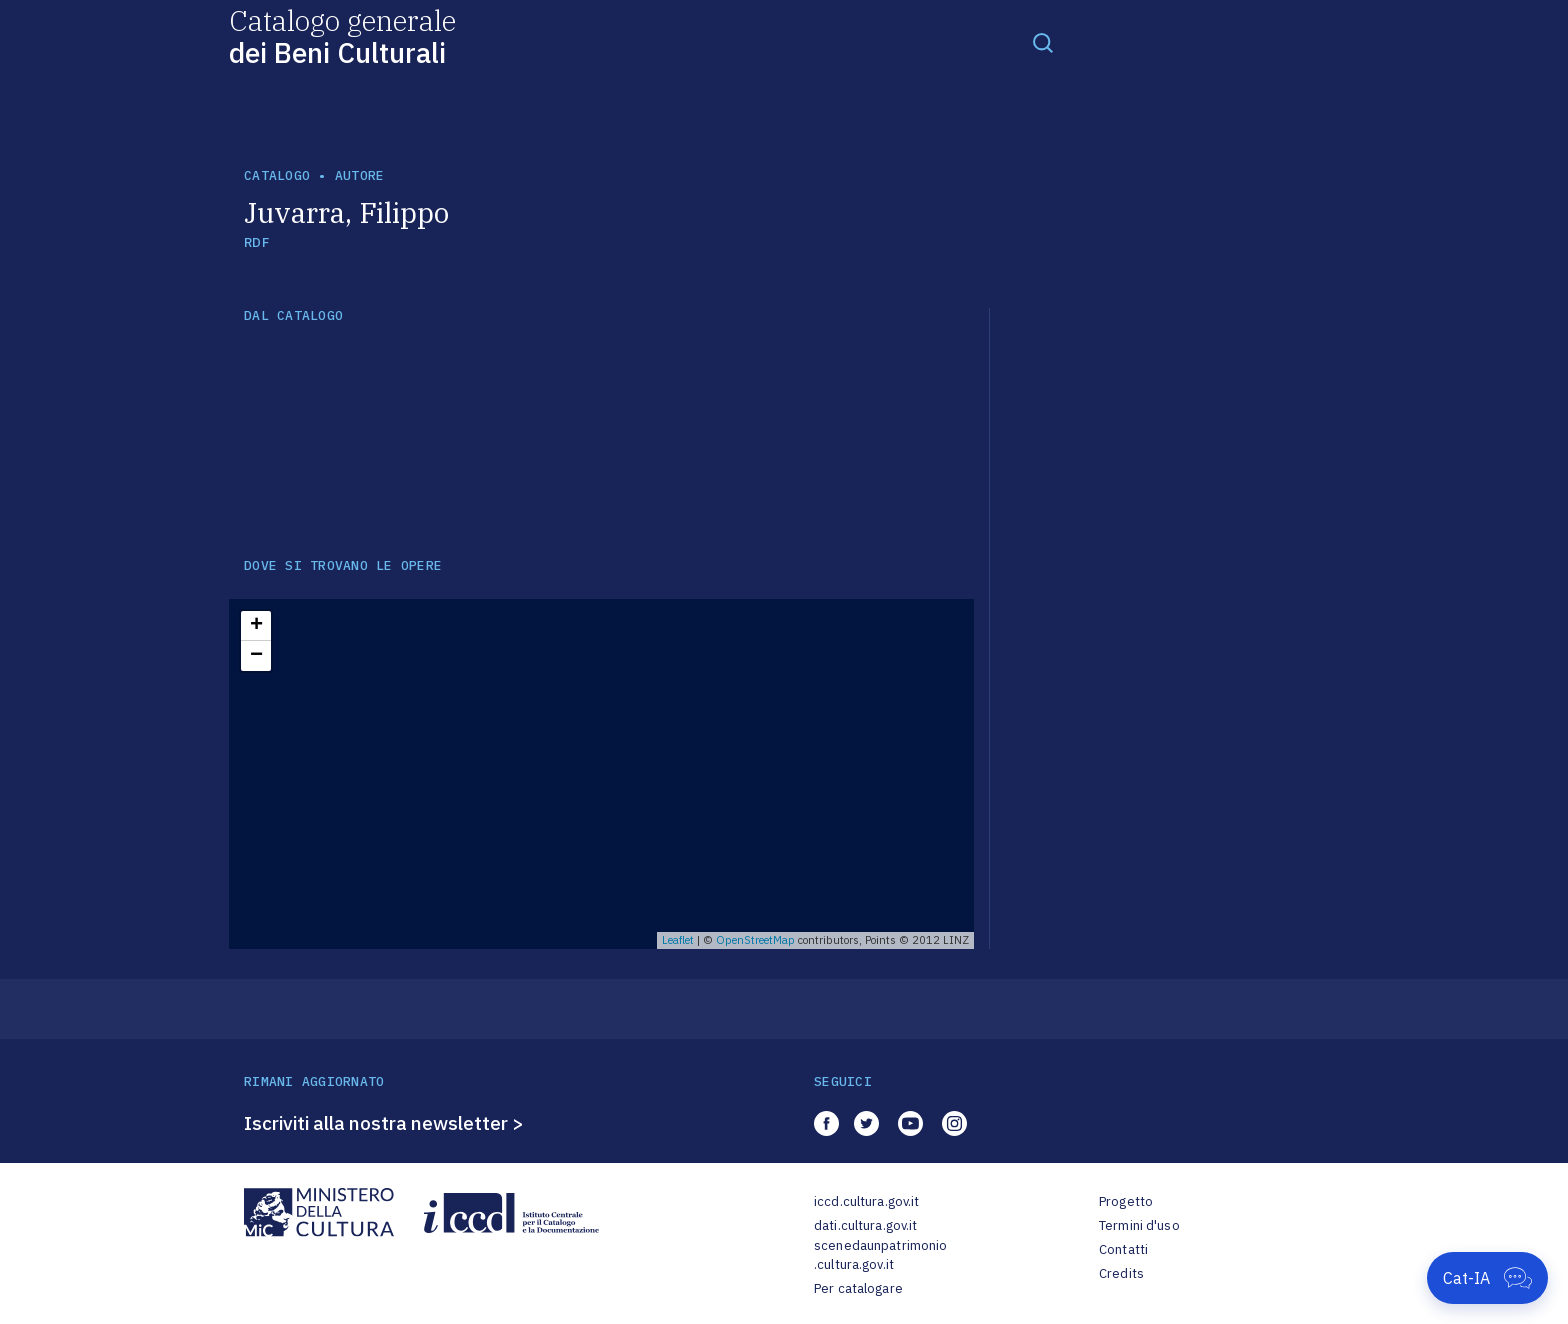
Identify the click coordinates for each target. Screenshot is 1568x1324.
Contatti (1123, 1249)
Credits (1121, 1273)
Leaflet (678, 940)
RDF (256, 242)
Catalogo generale (342, 35)
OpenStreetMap (755, 940)
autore (360, 175)
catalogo (277, 175)
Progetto (1126, 1201)
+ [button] (256, 626)
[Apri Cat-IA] (1487, 1278)
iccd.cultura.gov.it (866, 1201)
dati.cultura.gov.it (865, 1225)
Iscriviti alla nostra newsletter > (384, 1123)
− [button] (256, 656)
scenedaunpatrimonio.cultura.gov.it (880, 1255)
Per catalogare (858, 1288)
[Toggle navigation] (1043, 42)
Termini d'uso (1139, 1225)
